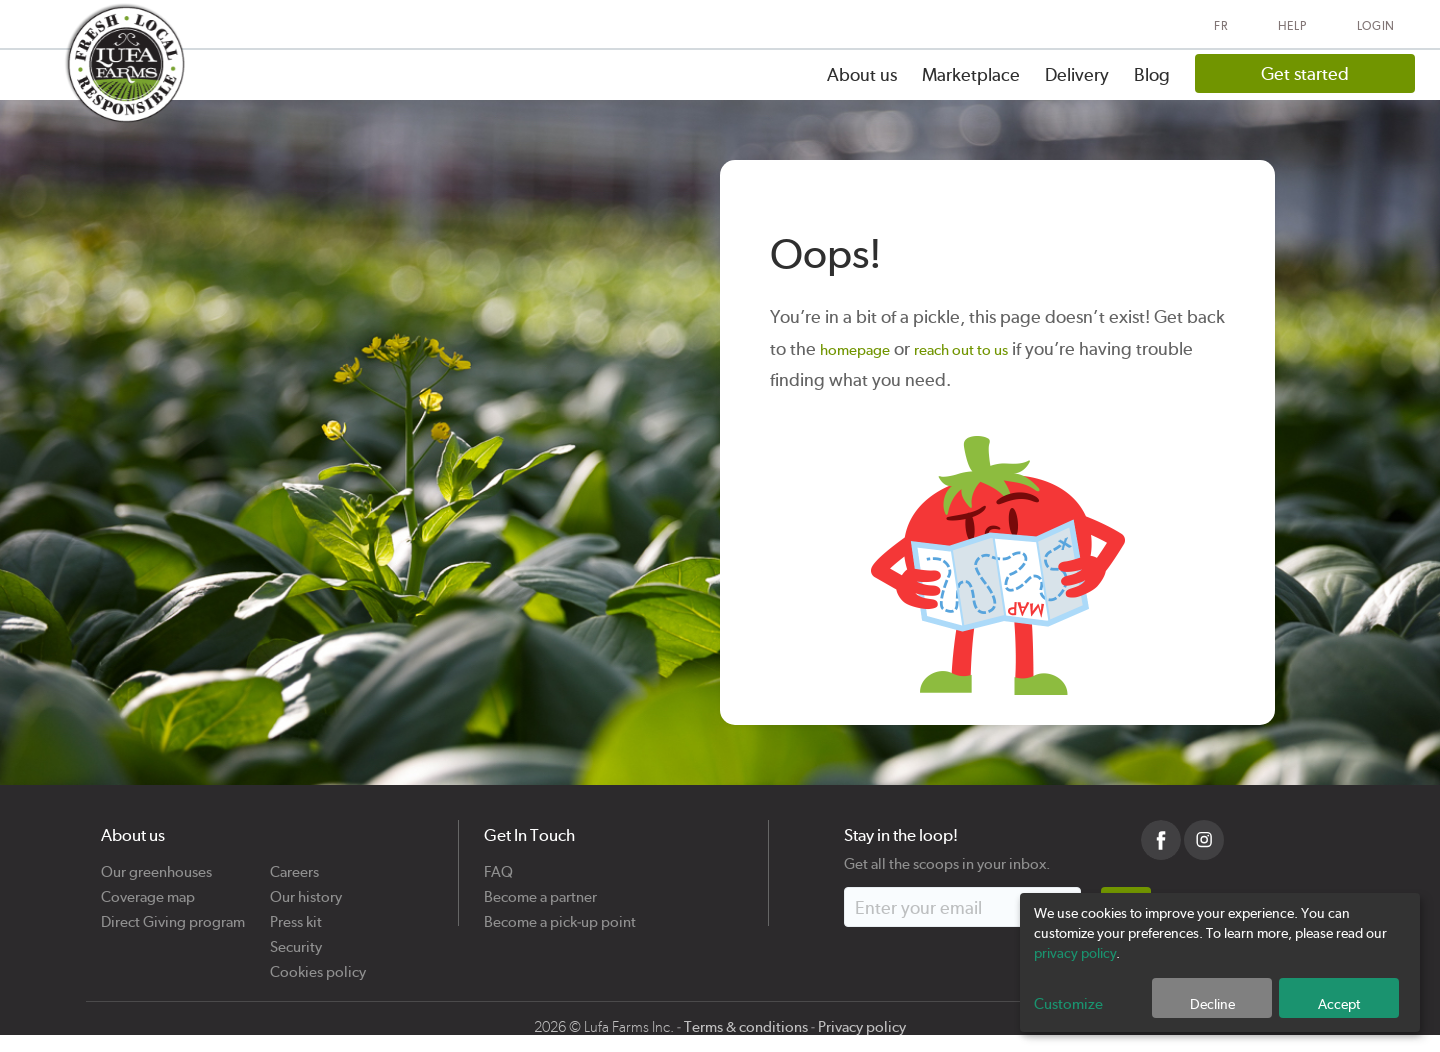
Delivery (1077, 74)
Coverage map (148, 889)
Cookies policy (318, 964)
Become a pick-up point (560, 914)
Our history (306, 889)
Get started (1305, 73)
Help (1292, 26)
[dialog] (1220, 962)
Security (296, 939)
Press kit (296, 914)
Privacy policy (862, 1027)
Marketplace (971, 74)
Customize (1068, 1004)
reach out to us (961, 350)
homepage (855, 350)
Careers (294, 864)
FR (1220, 26)
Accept (1339, 1004)
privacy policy (1075, 953)
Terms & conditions (746, 1027)
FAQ (498, 864)
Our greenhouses (156, 864)
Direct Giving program (173, 914)
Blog (1152, 74)
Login (1376, 26)
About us (862, 74)
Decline (1212, 1004)
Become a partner (540, 889)
